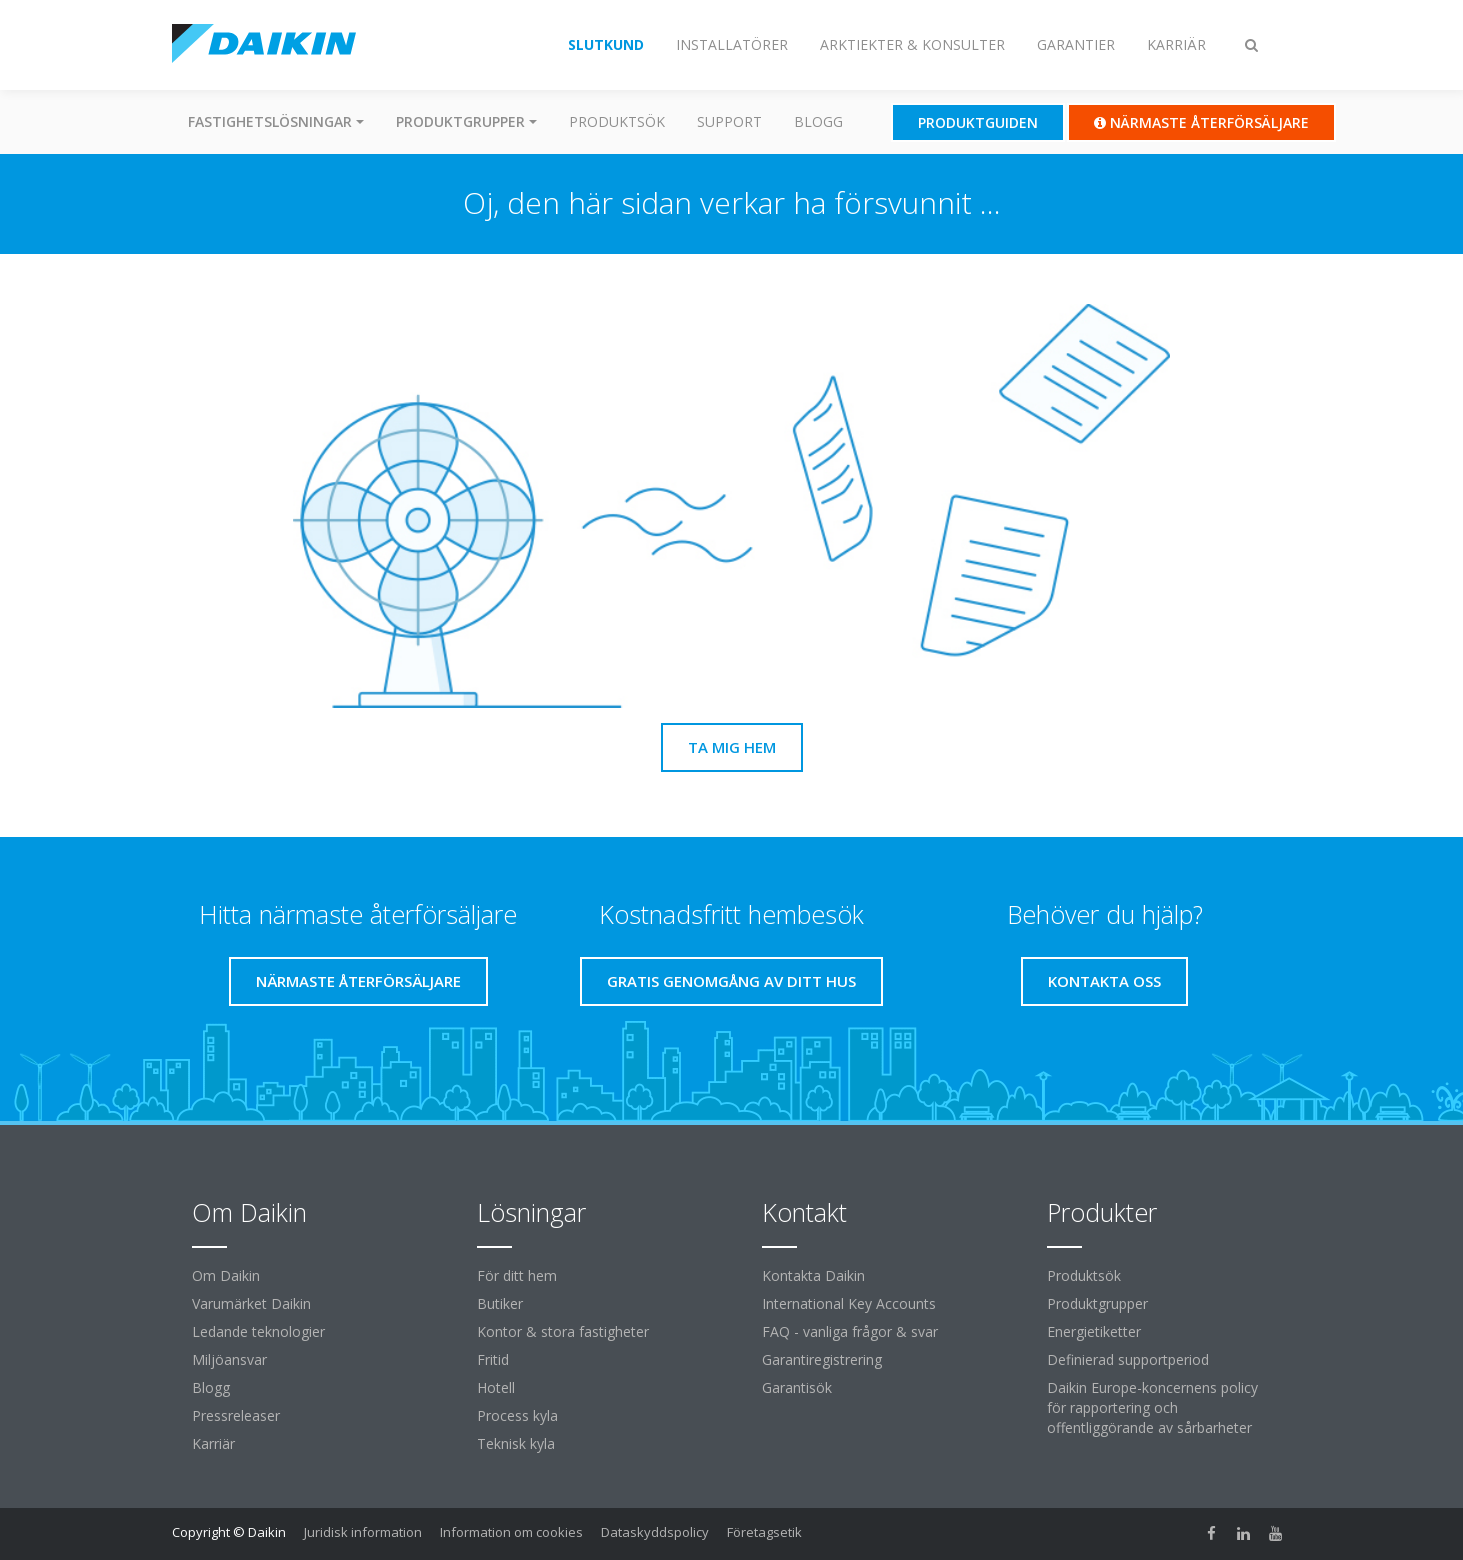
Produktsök (617, 121)
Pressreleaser (236, 1415)
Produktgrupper (1097, 1303)
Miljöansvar (229, 1359)
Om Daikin (226, 1275)
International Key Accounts (849, 1303)
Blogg (818, 121)
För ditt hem (517, 1275)
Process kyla (517, 1415)
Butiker (500, 1303)
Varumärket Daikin (251, 1303)
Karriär (213, 1443)
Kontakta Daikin (813, 1275)
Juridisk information (363, 1532)
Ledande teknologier (258, 1331)
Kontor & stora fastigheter (563, 1331)
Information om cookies (511, 1532)
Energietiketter (1094, 1331)
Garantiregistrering (822, 1359)
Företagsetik (764, 1532)
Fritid (493, 1359)
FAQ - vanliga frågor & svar (850, 1331)
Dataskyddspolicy (655, 1532)
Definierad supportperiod (1128, 1359)
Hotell (496, 1387)
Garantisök (797, 1387)
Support (729, 121)
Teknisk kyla (516, 1443)
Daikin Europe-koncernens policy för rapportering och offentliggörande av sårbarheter (1152, 1407)
